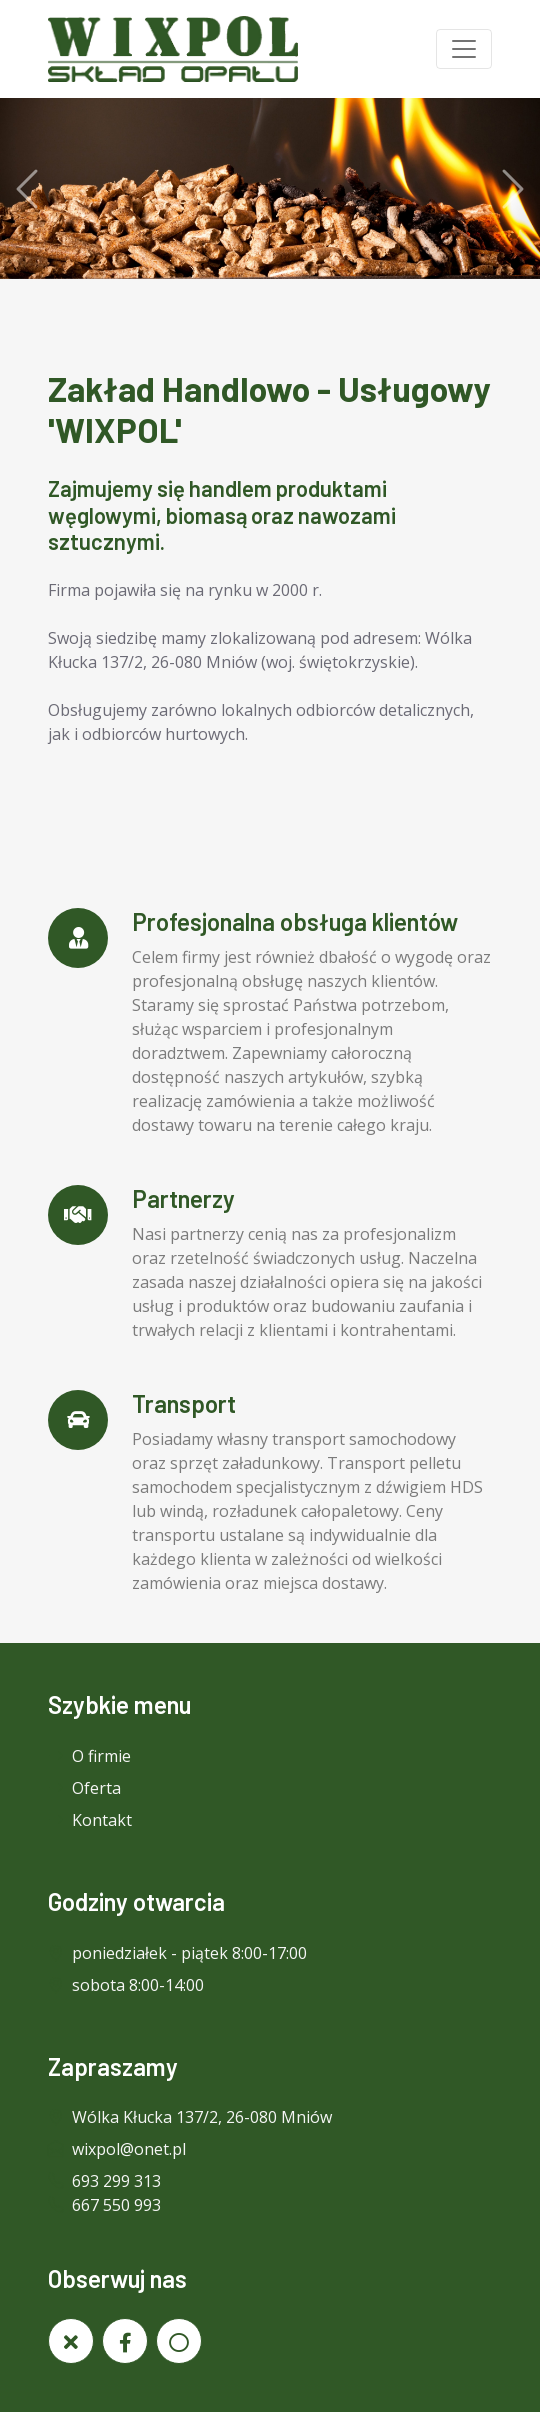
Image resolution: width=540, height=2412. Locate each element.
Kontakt (90, 1820)
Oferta (84, 1788)
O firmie (89, 1756)
